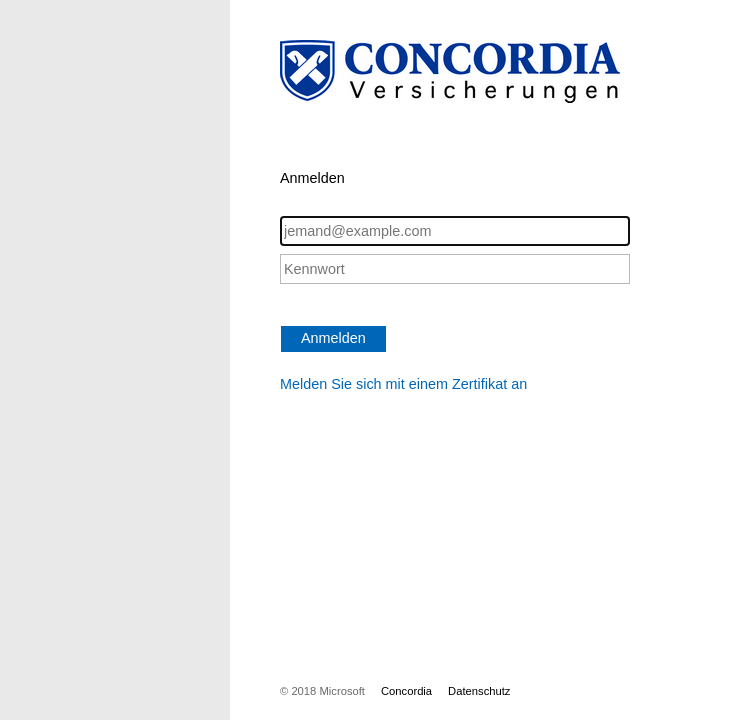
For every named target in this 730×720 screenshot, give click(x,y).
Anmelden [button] (333, 338)
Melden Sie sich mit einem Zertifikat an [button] (403, 384)
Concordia (406, 691)
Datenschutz (479, 691)
